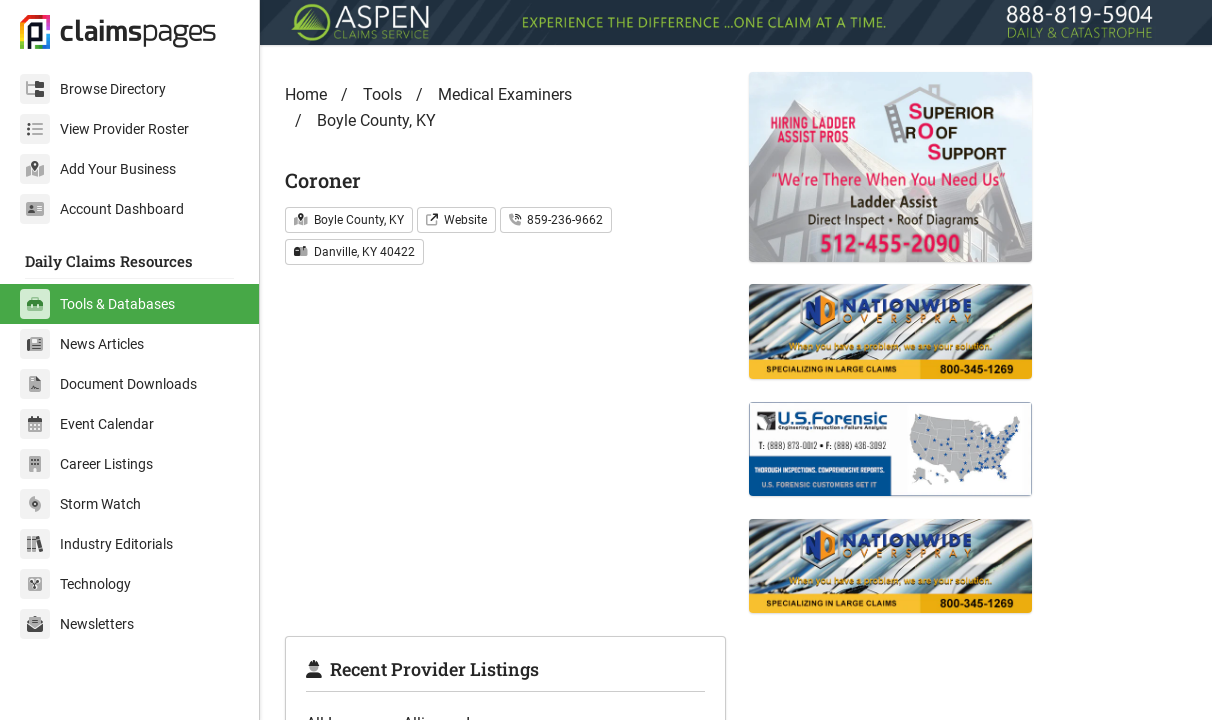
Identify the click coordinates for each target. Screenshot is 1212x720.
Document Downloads (108, 384)
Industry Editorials (96, 544)
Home (306, 94)
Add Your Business (98, 169)
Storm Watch (80, 504)
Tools (382, 94)
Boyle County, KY (376, 120)
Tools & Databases (97, 304)
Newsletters (77, 624)
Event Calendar (87, 424)
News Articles (82, 344)
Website (456, 220)
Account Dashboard (102, 209)
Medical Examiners (505, 94)
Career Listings (86, 464)
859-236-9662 (556, 220)
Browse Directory (93, 89)
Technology (75, 584)
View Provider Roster (104, 129)
